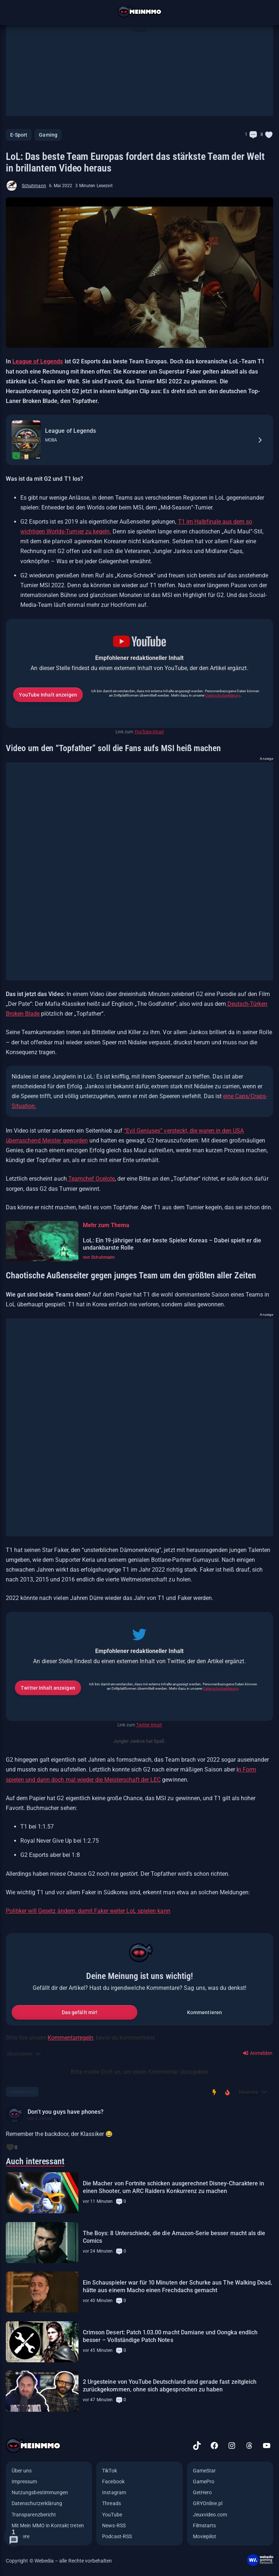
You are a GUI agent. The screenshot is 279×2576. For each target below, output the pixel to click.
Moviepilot (205, 2536)
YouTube (112, 2514)
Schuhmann (34, 185)
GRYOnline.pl (208, 2503)
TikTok (109, 2471)
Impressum (24, 2481)
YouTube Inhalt (149, 731)
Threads (111, 2503)
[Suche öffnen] (266, 11)
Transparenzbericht (34, 2514)
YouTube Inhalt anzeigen (48, 695)
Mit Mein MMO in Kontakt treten (48, 2525)
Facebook (113, 2481)
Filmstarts (204, 2525)
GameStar (204, 2471)
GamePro (203, 2481)
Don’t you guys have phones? (66, 2111)
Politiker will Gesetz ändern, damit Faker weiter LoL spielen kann (88, 1910)
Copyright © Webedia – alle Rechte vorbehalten (59, 2561)
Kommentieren (204, 2012)
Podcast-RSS (117, 2536)
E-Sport (18, 135)
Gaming (48, 135)
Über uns (22, 2471)
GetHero (202, 2492)
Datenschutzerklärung (222, 695)
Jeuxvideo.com (210, 2514)
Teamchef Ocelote (91, 1178)
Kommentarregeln (70, 2037)
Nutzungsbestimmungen (40, 2492)
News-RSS (113, 2525)
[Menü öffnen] (13, 11)
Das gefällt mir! (79, 2012)
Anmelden (257, 2053)
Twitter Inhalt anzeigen (48, 1688)
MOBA (51, 440)
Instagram (114, 2492)
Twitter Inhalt (149, 1725)
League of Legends (37, 361)
